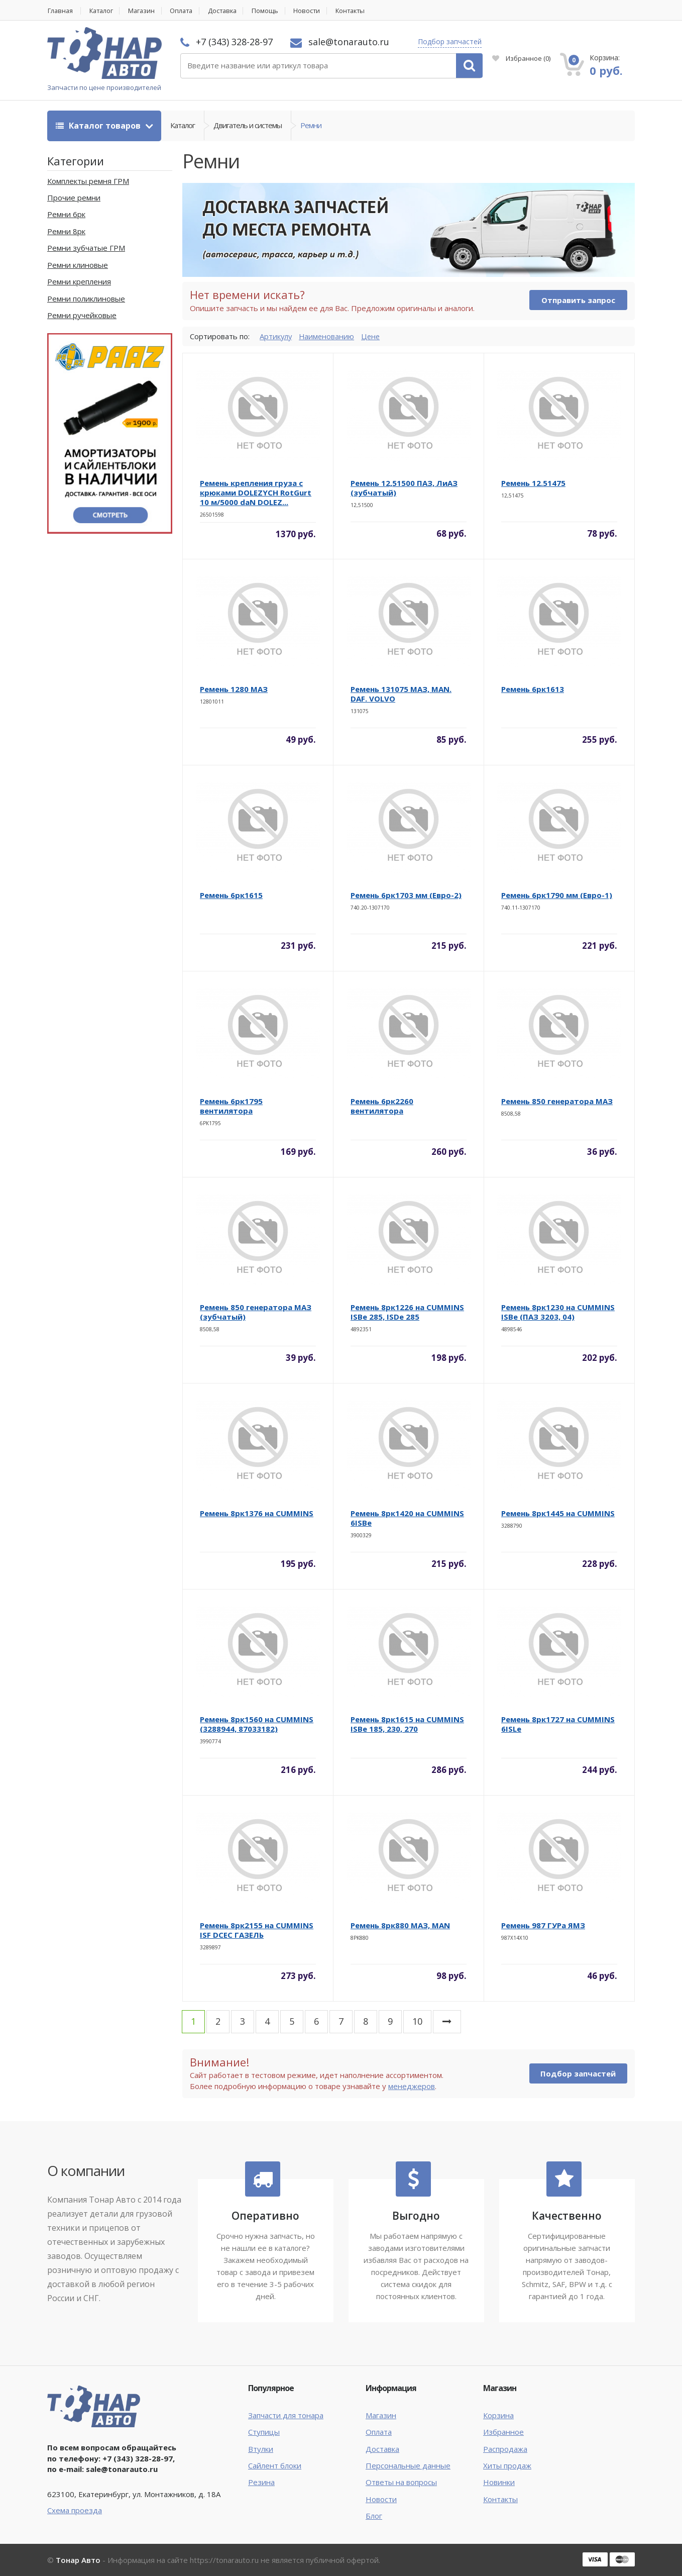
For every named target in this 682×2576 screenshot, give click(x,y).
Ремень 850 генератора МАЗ (557, 1102)
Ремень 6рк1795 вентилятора (231, 1106)
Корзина (498, 2415)
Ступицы (264, 2432)
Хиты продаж (507, 2466)
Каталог (103, 11)
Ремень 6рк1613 (532, 689)
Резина (261, 2483)
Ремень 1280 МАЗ (234, 689)
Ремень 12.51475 (533, 483)
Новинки (499, 2483)
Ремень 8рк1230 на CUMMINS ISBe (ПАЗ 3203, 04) (558, 1312)
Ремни (310, 126)
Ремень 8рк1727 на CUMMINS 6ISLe (558, 1724)
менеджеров (411, 2086)
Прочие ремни (73, 198)
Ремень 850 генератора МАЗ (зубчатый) (255, 1312)
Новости (316, 11)
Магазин (145, 11)
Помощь (274, 11)
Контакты (361, 11)
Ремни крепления (79, 282)
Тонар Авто (78, 2560)
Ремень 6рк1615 (231, 895)
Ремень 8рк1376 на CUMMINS (256, 1514)
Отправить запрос (578, 300)
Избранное (521, 58)
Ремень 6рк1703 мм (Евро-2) (406, 895)
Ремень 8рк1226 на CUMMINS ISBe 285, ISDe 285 (407, 1312)
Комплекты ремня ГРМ (88, 181)
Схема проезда (74, 2510)
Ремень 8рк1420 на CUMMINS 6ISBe (407, 1518)
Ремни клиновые (77, 265)
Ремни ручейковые (82, 316)
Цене (373, 336)
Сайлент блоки (274, 2466)
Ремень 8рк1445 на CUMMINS (558, 1514)
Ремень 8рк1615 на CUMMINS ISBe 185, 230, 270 (407, 1724)
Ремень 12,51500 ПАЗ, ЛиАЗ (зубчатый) (404, 488)
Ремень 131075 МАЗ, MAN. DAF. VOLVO (401, 694)
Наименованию (328, 336)
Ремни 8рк (66, 231)
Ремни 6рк (66, 215)
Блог (374, 2516)
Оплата (187, 11)
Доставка (229, 11)
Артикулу (276, 336)
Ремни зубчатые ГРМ (86, 248)
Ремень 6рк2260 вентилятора (382, 1106)
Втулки (260, 2449)
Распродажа (505, 2449)
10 (417, 2022)
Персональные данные (408, 2466)
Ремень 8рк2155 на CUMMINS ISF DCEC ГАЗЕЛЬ (256, 1930)
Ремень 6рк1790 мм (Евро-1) (556, 895)
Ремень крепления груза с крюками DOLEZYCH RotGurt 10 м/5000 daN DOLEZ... (255, 493)
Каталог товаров (99, 125)
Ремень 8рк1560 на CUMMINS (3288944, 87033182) (256, 1724)
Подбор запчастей (450, 41)
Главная (60, 11)
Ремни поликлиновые (86, 298)
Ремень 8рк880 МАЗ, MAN (400, 1926)
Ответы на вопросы (401, 2483)
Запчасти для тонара (285, 2415)
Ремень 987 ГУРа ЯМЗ (543, 1926)
